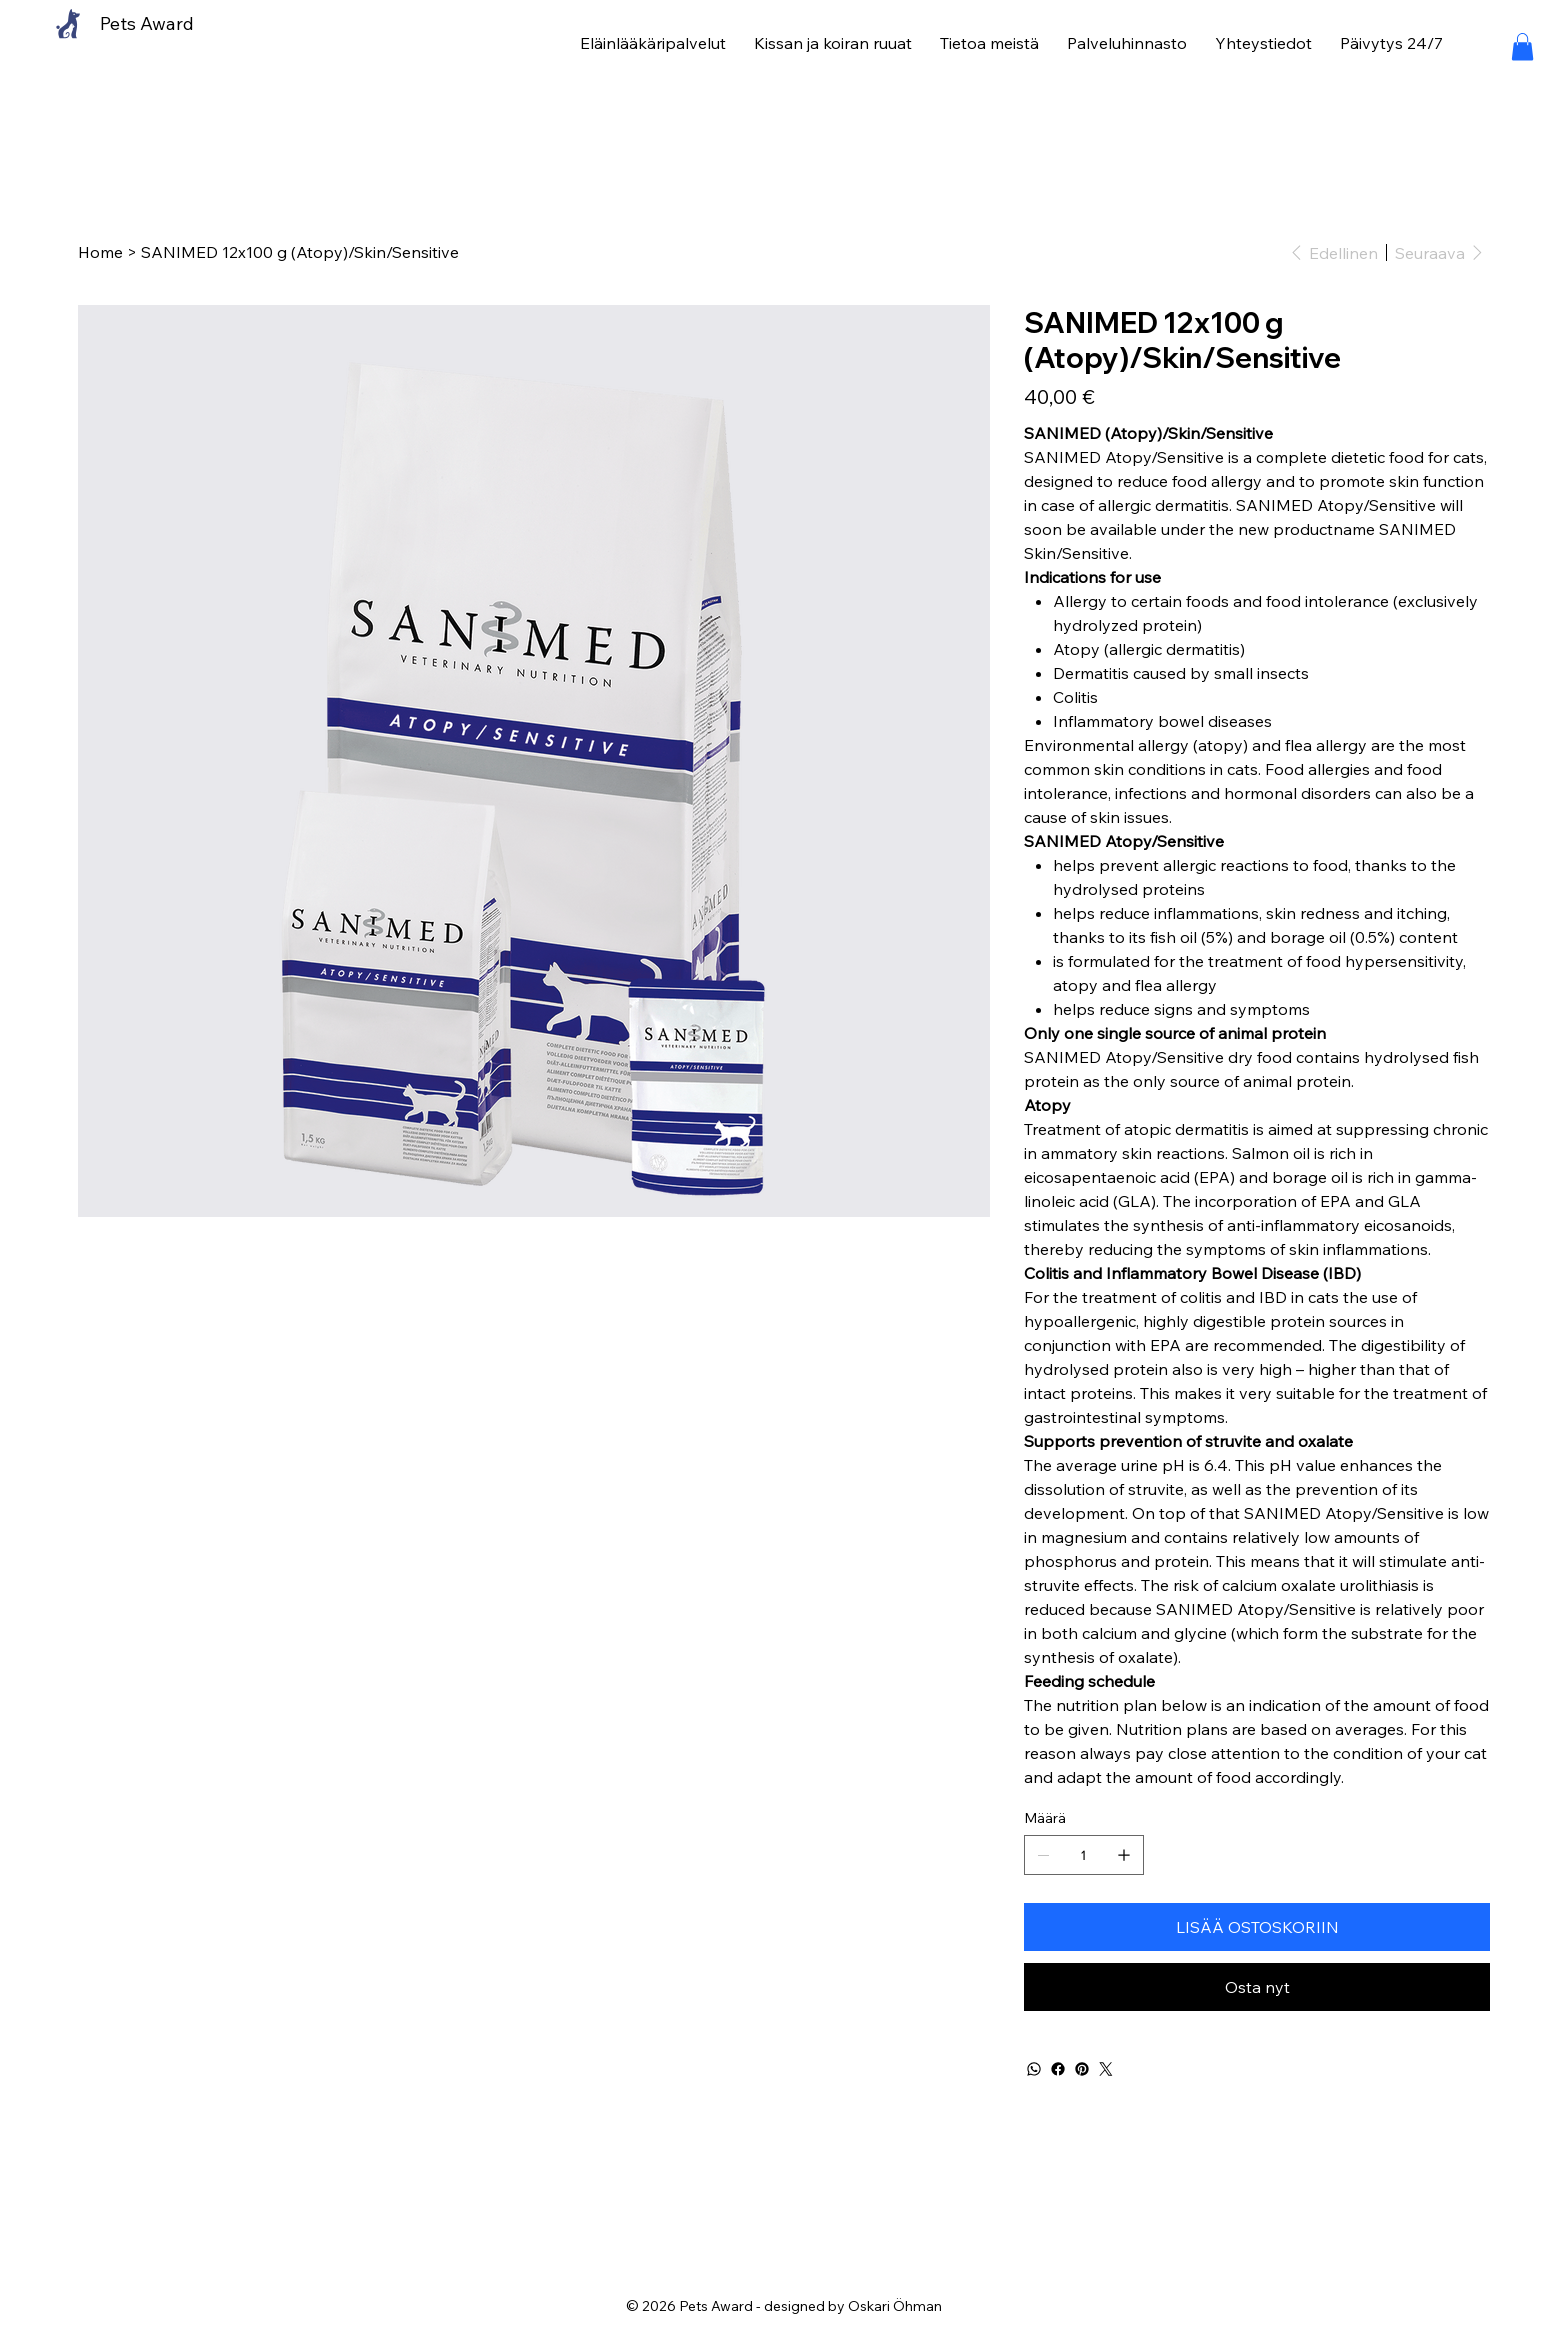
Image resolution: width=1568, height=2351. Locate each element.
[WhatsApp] (1034, 2069)
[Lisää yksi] (1124, 1855)
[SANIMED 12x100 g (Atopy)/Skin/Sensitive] (300, 252)
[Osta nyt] (1257, 1987)
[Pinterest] (1082, 2069)
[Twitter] (1106, 2069)
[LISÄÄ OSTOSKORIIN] (1257, 1927)
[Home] (100, 252)
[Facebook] (1058, 2069)
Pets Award (147, 23)
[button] (1522, 46)
